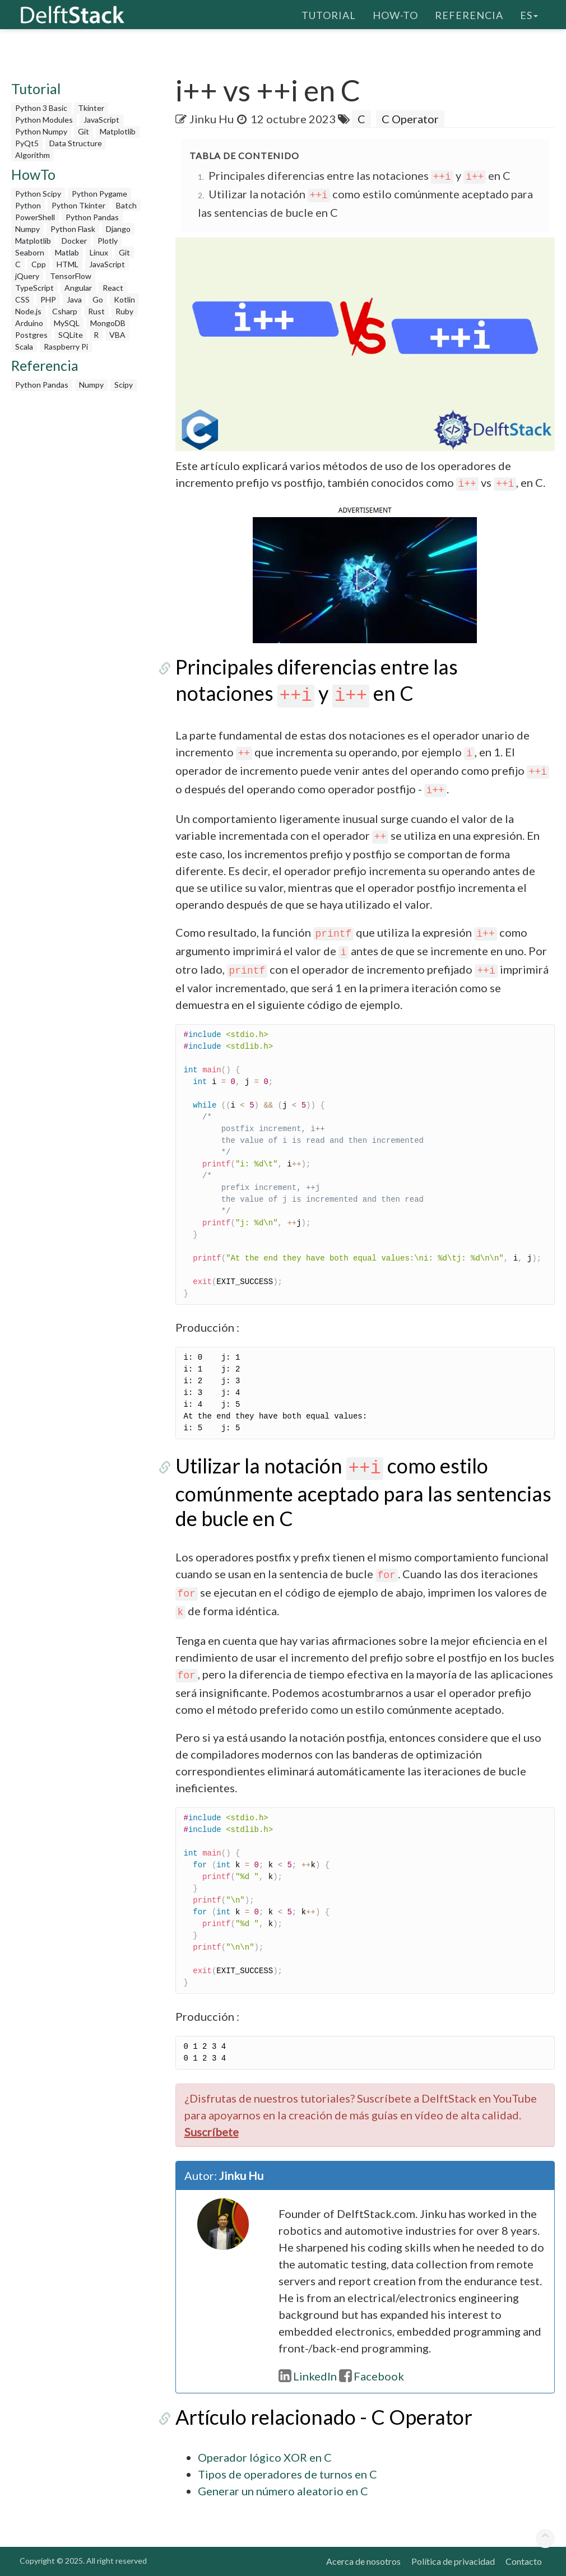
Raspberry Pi (66, 346)
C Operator (410, 118)
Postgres (31, 335)
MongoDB (108, 323)
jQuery (27, 276)
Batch (126, 205)
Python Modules (44, 119)
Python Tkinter (78, 205)
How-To (395, 14)
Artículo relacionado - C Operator (323, 2417)
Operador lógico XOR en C (265, 2457)
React (113, 287)
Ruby (124, 311)
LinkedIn (308, 2376)
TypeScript (34, 287)
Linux (99, 252)
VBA (117, 335)
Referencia (469, 14)
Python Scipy (38, 193)
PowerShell (35, 217)
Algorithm (32, 155)
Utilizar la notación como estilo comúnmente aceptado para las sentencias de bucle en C (363, 1492)
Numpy (27, 229)
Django (118, 229)
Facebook (371, 2376)
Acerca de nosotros (363, 2561)
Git (83, 131)
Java (74, 299)
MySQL (67, 323)
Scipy (123, 384)
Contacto (523, 2561)
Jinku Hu (211, 118)
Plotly (108, 240)
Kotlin (124, 299)
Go (97, 299)
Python (28, 205)
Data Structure (75, 143)
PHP (48, 299)
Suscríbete (211, 2131)
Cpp (38, 264)
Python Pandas (92, 217)
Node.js (28, 311)
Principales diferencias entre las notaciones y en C (359, 175)
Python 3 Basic (41, 108)
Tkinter (91, 108)
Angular (78, 287)
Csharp (64, 311)
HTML (67, 264)
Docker (74, 240)
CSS (22, 299)
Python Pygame (99, 193)
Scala (24, 346)
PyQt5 (27, 143)
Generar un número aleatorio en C (283, 2491)
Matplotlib (118, 131)
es (529, 14)
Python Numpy (41, 131)
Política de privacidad (453, 2561)
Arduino (29, 323)
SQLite (70, 335)
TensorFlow (70, 276)
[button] (364, 578)
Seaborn (29, 252)
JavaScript (101, 119)
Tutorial (328, 14)
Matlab (67, 252)
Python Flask (72, 229)
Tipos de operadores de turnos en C (287, 2474)
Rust (96, 311)
